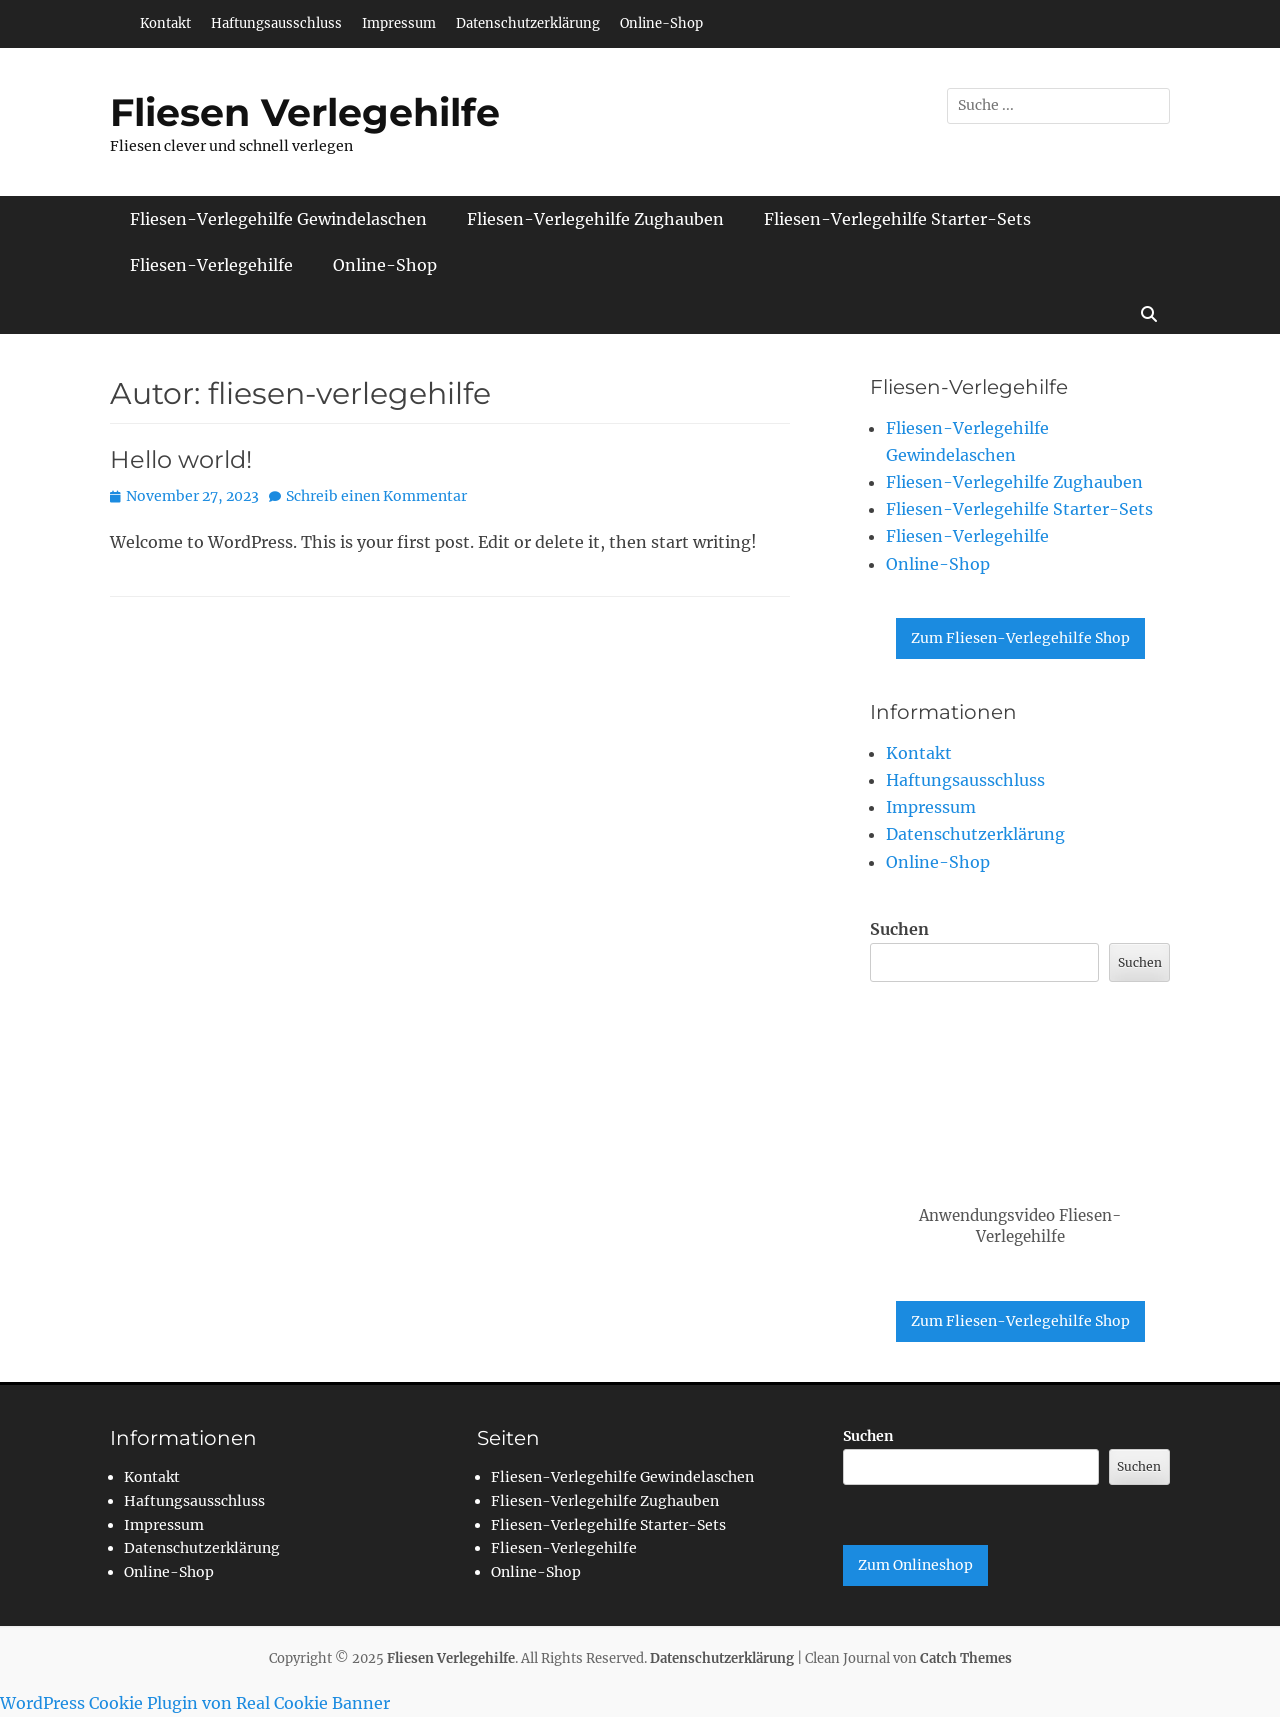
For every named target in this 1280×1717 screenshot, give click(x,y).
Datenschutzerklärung (528, 23)
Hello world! (181, 459)
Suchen (899, 929)
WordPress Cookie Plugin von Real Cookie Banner (195, 1703)
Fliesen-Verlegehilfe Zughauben (595, 219)
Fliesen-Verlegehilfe (211, 265)
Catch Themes (966, 1658)
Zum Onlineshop (915, 1565)
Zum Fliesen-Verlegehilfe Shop (1020, 638)
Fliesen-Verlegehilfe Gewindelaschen (278, 219)
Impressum (399, 23)
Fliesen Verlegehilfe (305, 112)
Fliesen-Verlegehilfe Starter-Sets (897, 219)
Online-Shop (661, 23)
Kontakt (165, 23)
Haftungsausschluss (276, 23)
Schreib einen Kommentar (376, 496)
